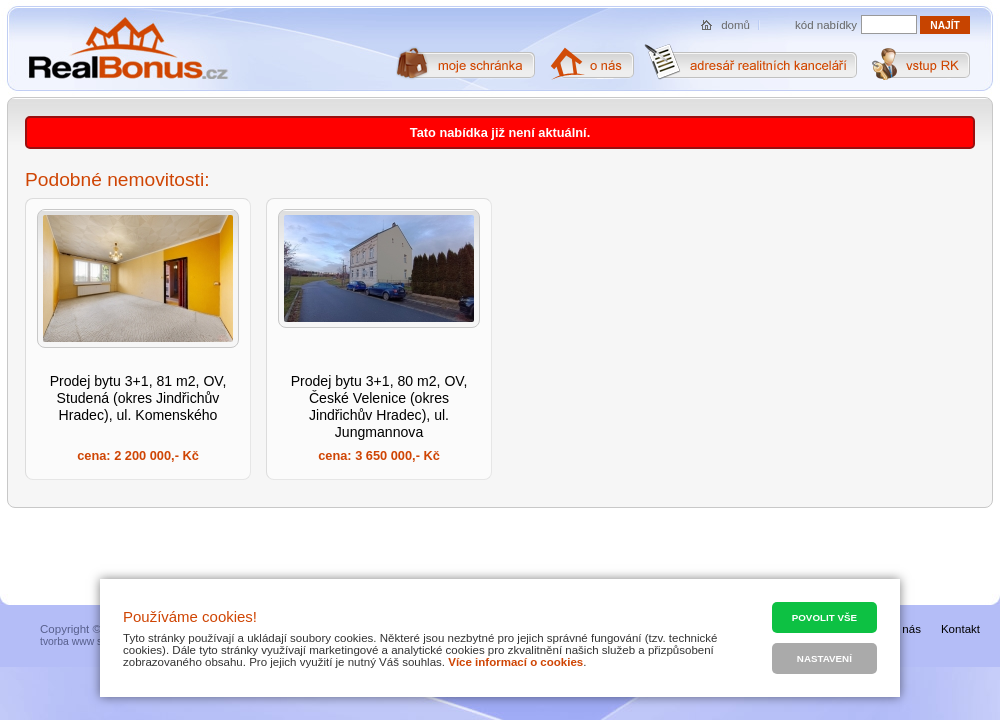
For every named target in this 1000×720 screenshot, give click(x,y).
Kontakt (960, 629)
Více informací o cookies (515, 662)
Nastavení (824, 658)
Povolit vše (824, 617)
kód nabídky (826, 25)
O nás (905, 629)
